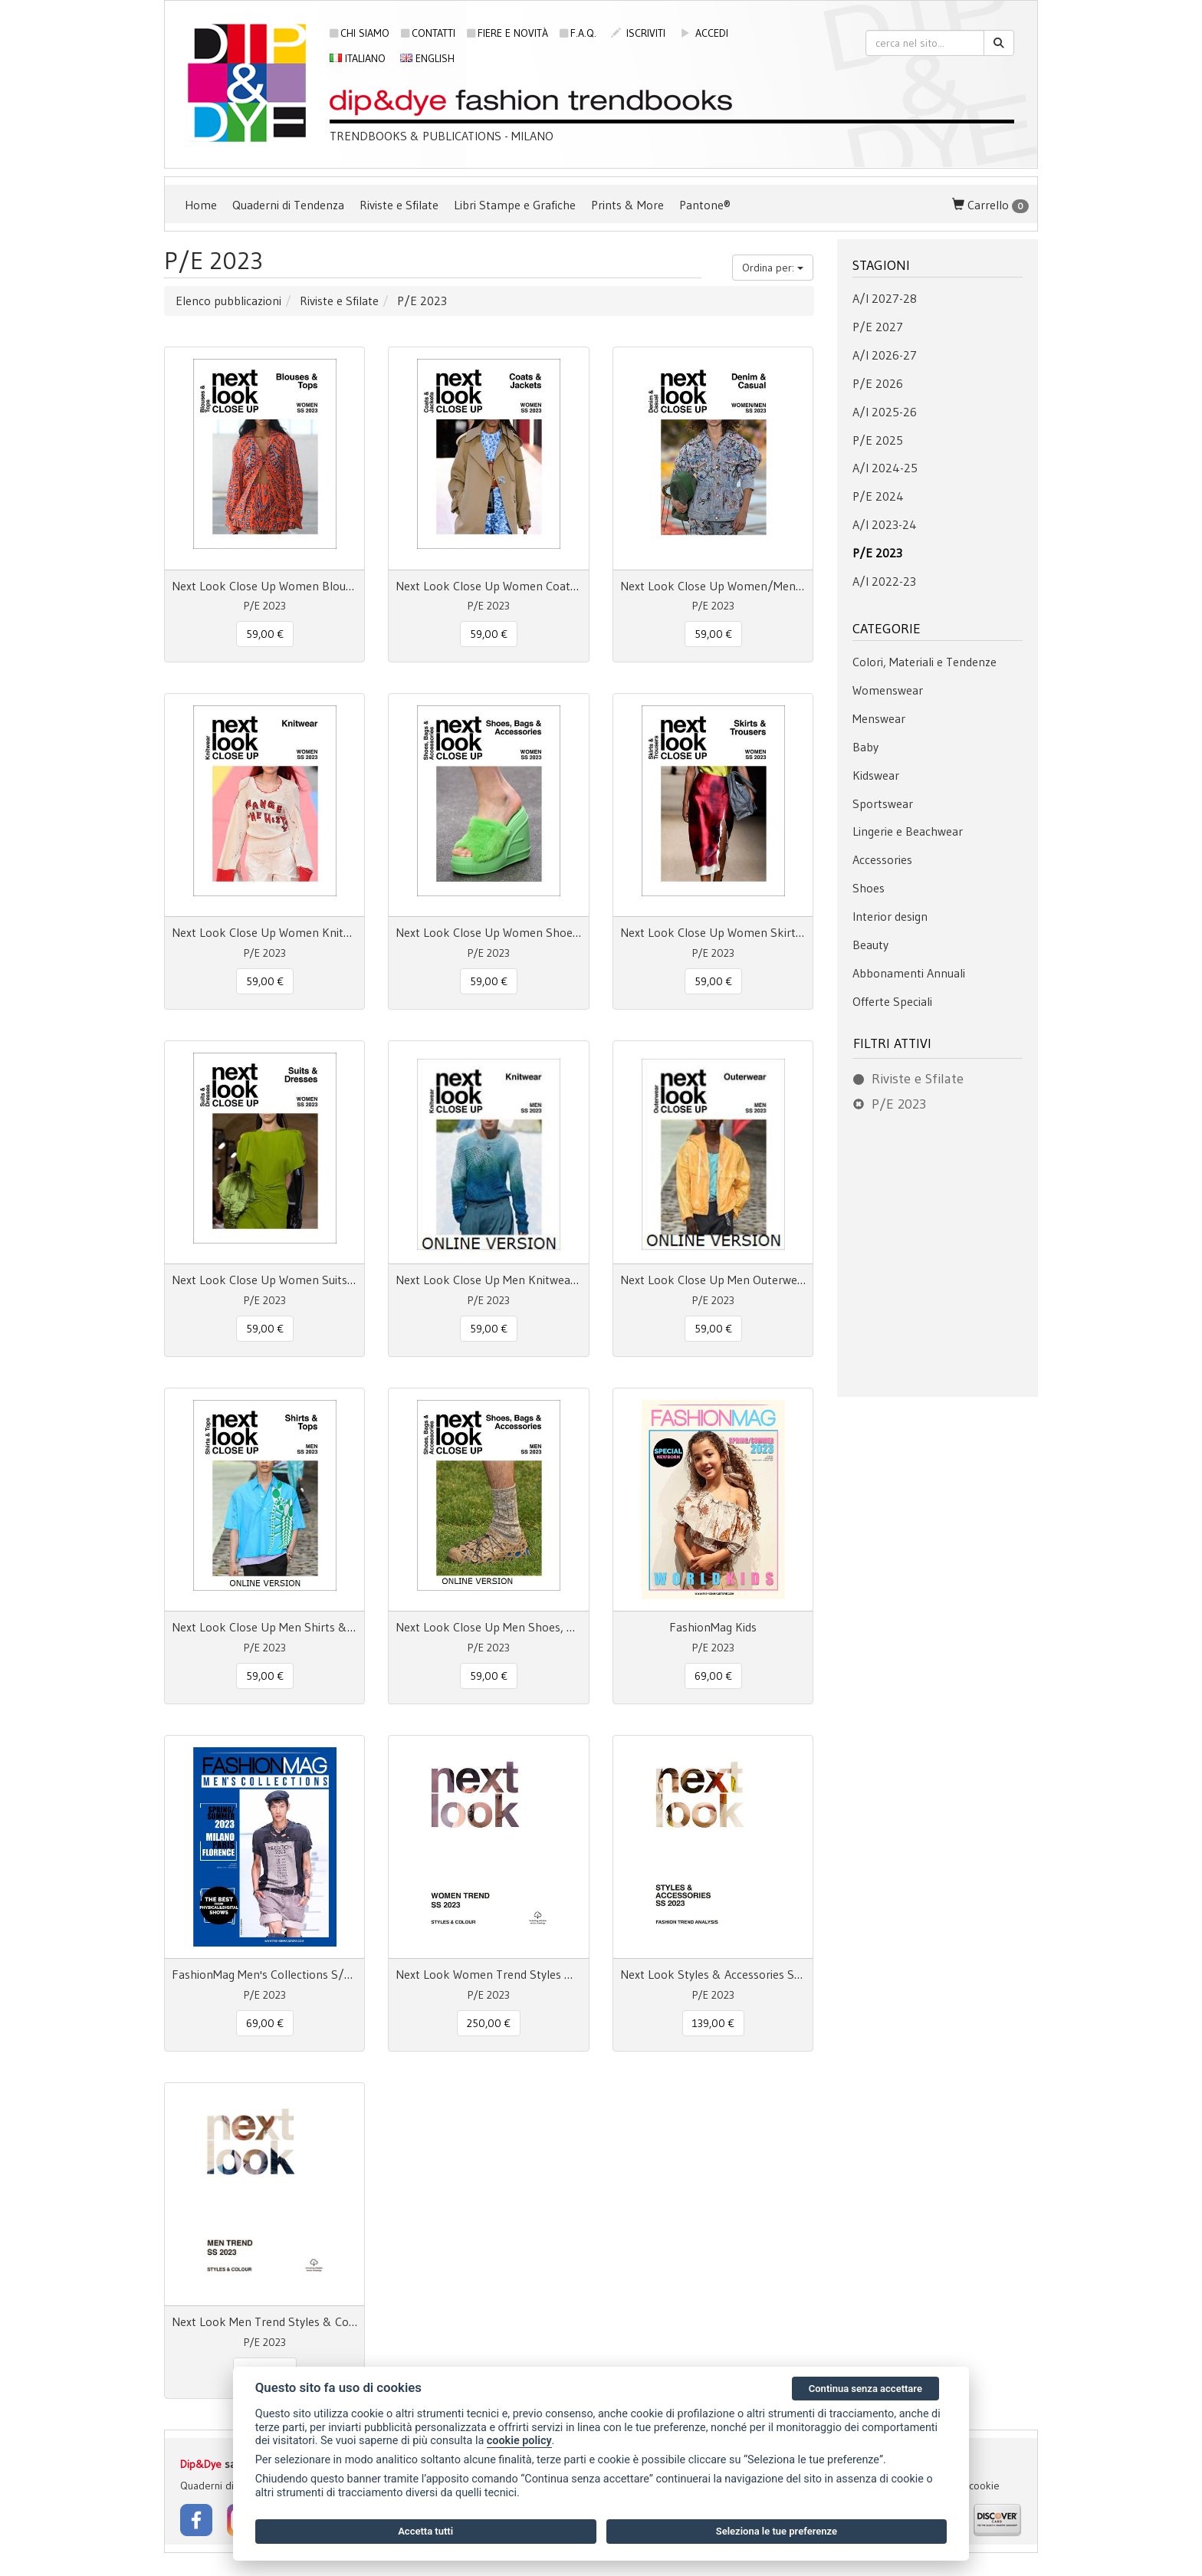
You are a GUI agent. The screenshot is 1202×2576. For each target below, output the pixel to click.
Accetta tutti (425, 2531)
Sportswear (882, 803)
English (427, 58)
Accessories (882, 859)
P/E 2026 (877, 383)
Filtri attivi (892, 1043)
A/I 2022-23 (884, 581)
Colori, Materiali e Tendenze (924, 661)
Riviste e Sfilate (399, 204)
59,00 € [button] (265, 634)
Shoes (868, 887)
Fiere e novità (507, 33)
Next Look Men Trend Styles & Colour (264, 2321)
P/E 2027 (877, 326)
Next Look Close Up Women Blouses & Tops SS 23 (264, 585)
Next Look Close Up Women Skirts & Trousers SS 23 (713, 932)
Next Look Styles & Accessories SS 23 (713, 1974)
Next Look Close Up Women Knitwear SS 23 (264, 932)
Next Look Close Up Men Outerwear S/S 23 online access (713, 1279)
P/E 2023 (877, 552)
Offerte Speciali (892, 1001)
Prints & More (627, 204)
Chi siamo (359, 33)
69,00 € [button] (713, 1676)
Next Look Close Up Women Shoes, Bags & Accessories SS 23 (488, 932)
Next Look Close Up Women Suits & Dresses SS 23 (264, 1279)
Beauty (870, 944)
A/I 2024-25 (885, 467)
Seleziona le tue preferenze (776, 2531)
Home (201, 204)
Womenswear (887, 690)
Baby (865, 746)
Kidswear (875, 775)
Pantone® (705, 204)
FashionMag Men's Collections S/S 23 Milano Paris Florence (264, 1974)
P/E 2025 (877, 440)
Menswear (878, 718)
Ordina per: (772, 267)
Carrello (990, 205)
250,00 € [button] (489, 2023)
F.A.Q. (578, 33)
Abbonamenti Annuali (908, 973)
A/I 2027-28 (884, 298)
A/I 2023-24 (884, 524)
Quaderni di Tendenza (288, 204)
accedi (704, 33)
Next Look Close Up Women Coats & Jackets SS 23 (488, 585)
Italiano (358, 58)
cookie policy (519, 2440)
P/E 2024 (878, 496)
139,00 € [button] (713, 2023)
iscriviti (638, 33)
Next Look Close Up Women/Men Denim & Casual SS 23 (713, 585)
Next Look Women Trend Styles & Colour (488, 1974)
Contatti (428, 33)
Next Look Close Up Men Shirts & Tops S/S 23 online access (264, 1627)
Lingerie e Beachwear (907, 831)
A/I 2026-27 (884, 355)
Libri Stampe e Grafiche (515, 204)
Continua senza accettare (865, 2388)
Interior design (890, 916)
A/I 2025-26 (884, 411)
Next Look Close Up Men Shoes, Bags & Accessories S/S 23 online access (488, 1627)
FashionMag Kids (713, 1627)
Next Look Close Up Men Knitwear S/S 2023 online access (488, 1279)
